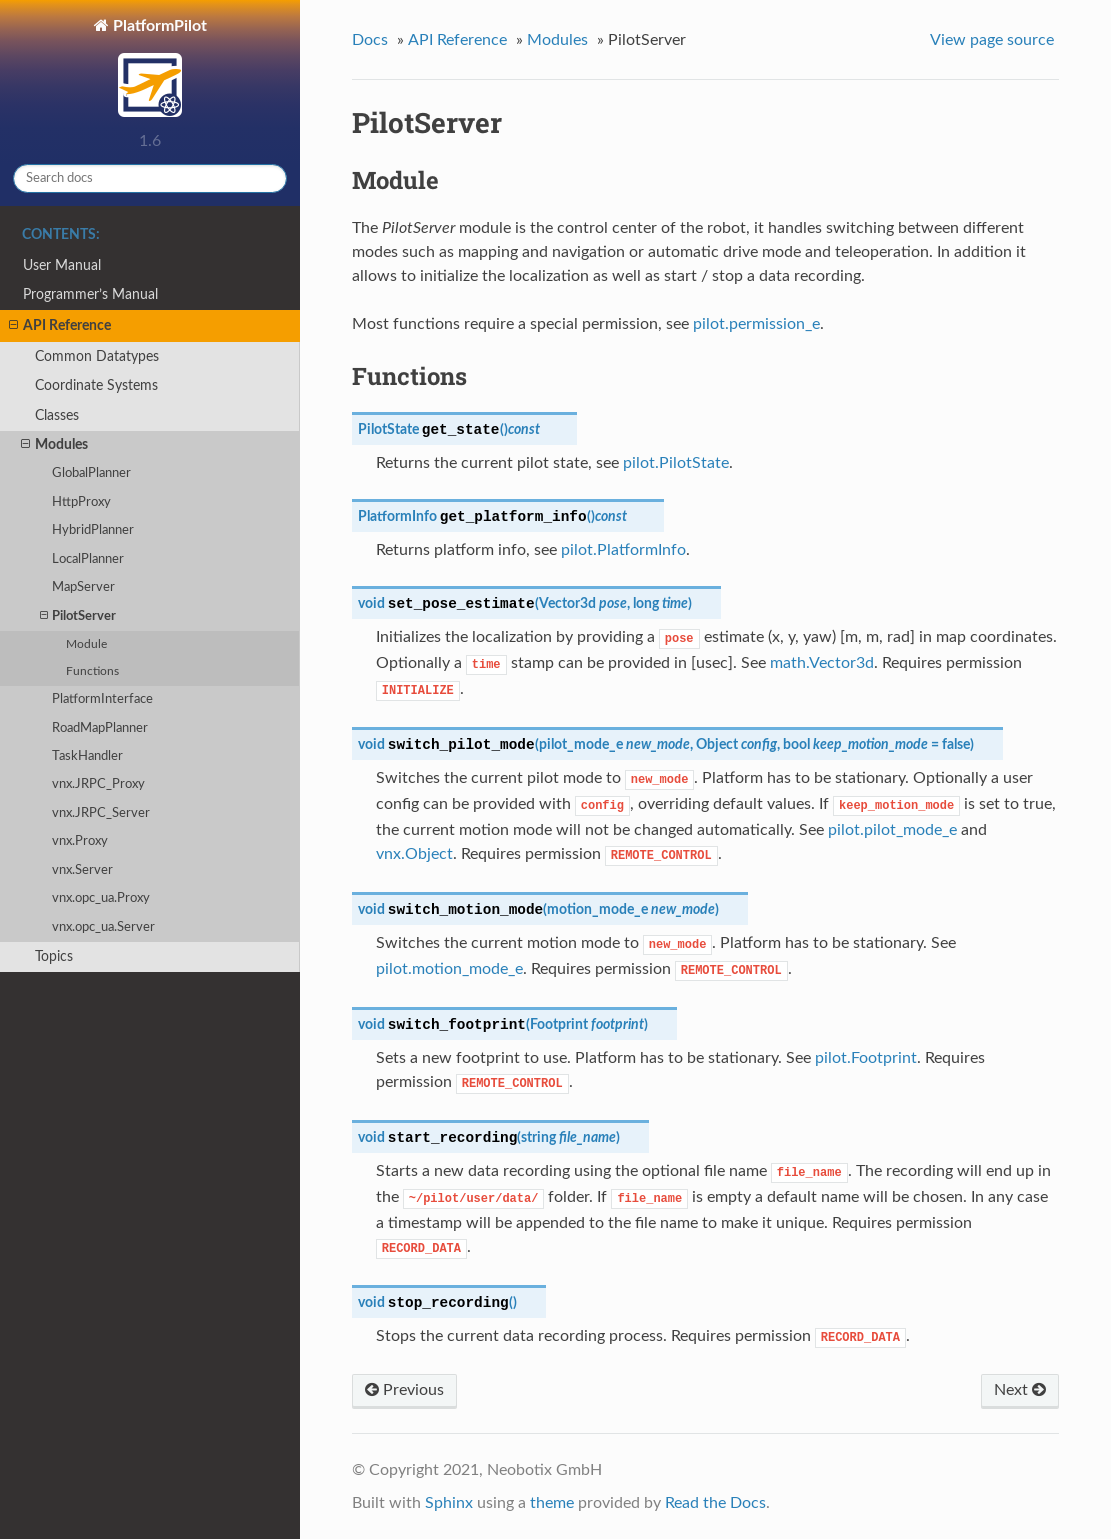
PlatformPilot (158, 70)
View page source (992, 40)
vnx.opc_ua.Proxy (101, 898)
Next (1020, 1390)
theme (552, 1503)
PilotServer (78, 616)
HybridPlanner (93, 530)
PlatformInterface (102, 699)
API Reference (60, 326)
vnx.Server (82, 870)
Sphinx (449, 1503)
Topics (54, 956)
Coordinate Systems (96, 385)
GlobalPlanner (91, 473)
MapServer (83, 587)
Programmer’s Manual (90, 294)
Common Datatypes (97, 356)
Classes (57, 415)
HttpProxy (81, 502)
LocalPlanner (88, 559)
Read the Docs (715, 1503)
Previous (404, 1390)
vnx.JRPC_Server (101, 813)
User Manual (62, 265)
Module (86, 644)
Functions (92, 671)
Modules (54, 445)
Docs (370, 40)
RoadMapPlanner (100, 728)
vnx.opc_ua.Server (103, 927)
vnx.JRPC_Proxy (98, 784)
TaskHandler (87, 756)
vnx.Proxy (80, 841)
